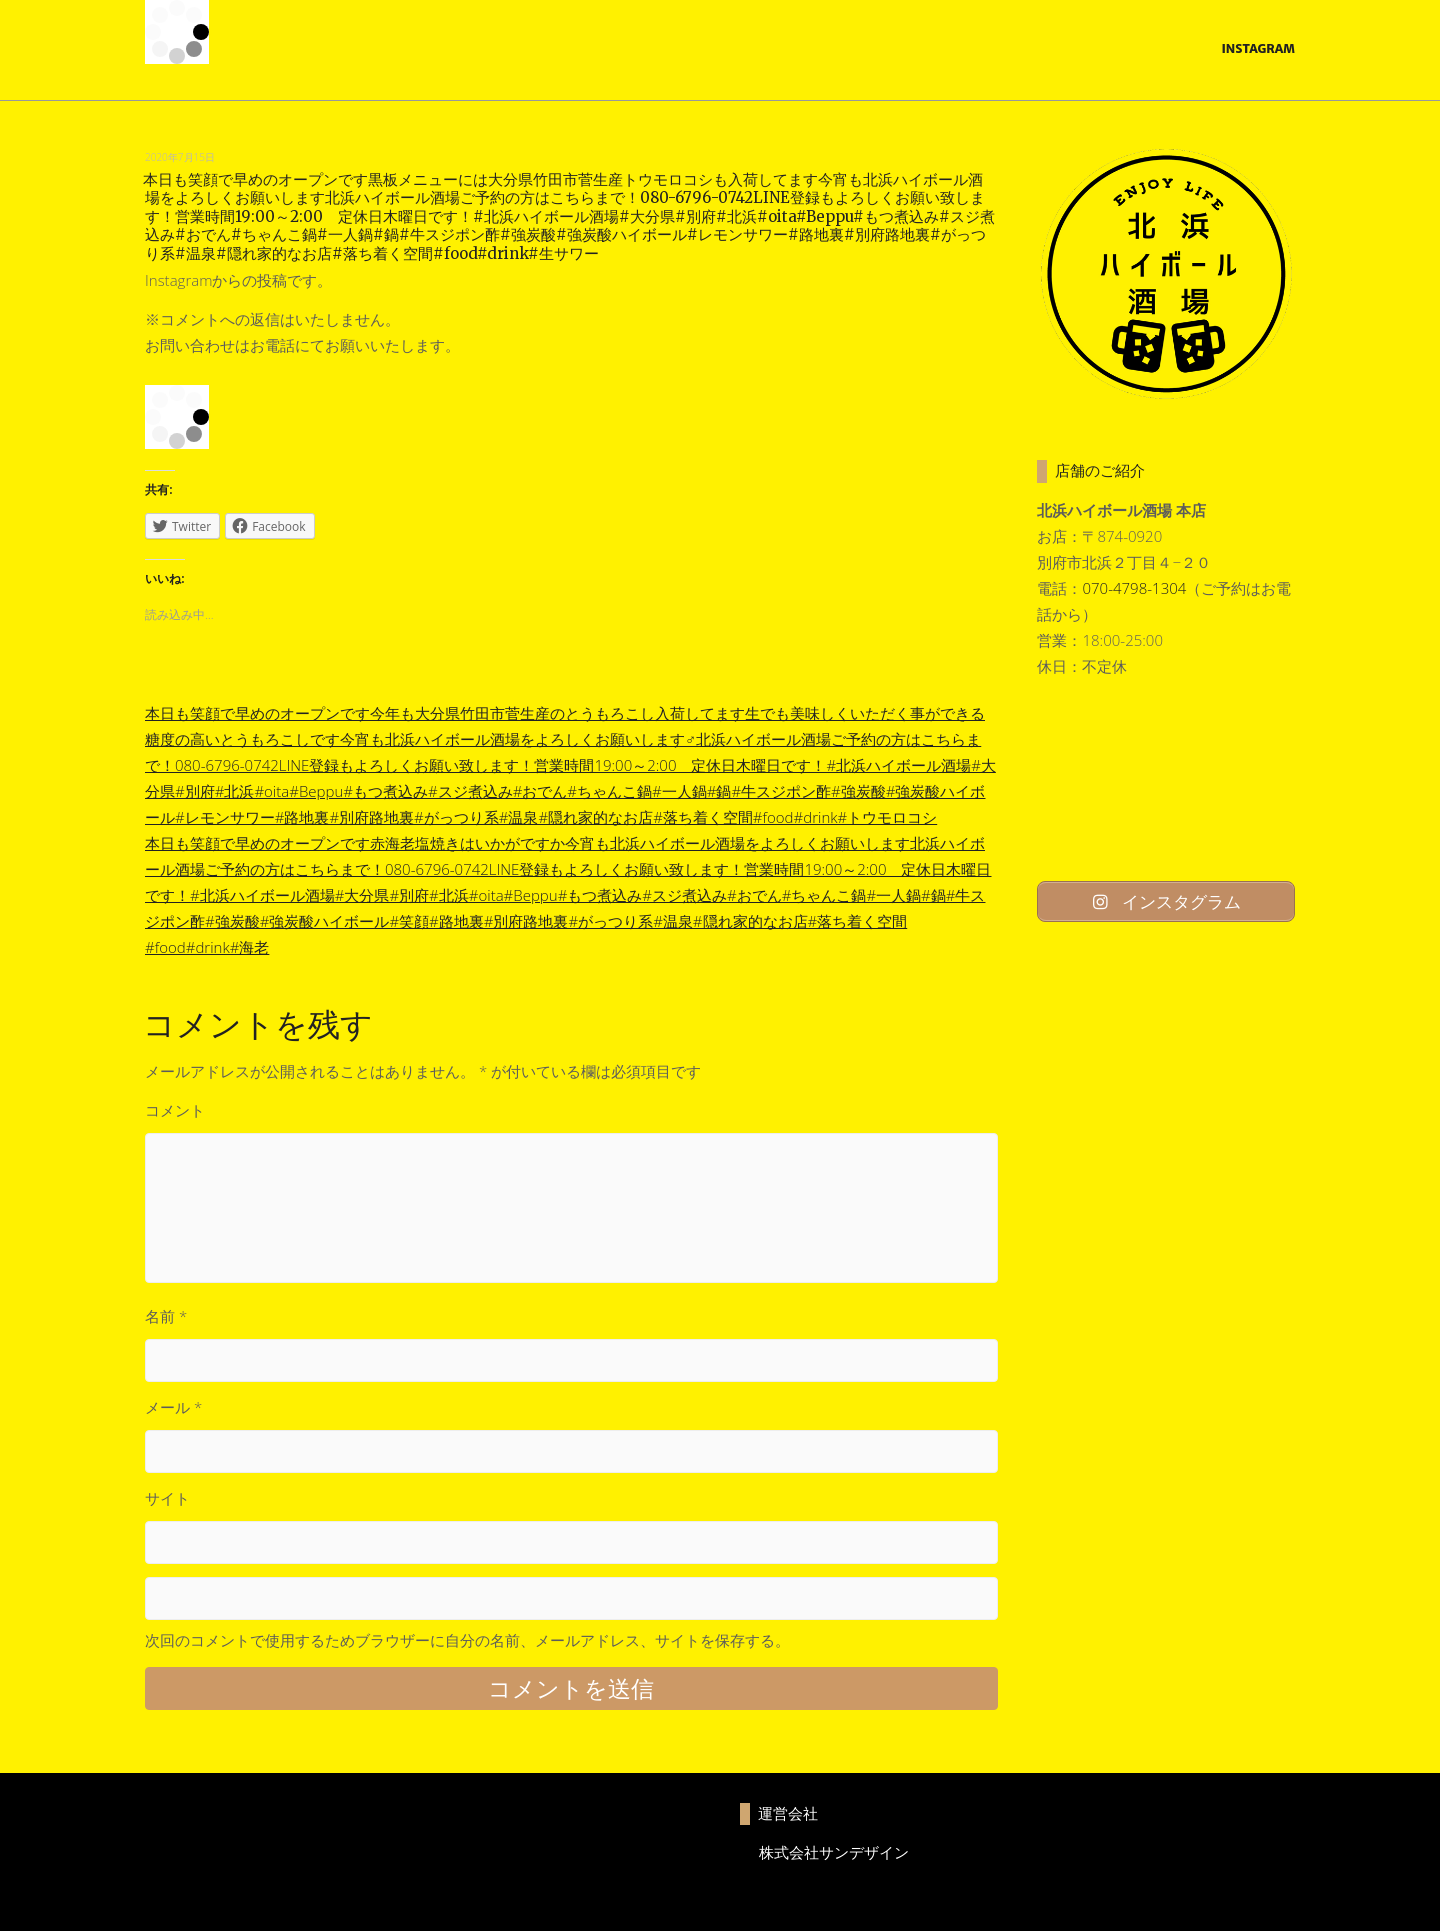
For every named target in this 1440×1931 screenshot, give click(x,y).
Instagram (1258, 48)
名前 (166, 1316)
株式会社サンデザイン (834, 1852)
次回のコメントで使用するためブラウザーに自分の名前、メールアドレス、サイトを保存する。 (467, 1640)
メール (173, 1407)
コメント (175, 1110)
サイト (167, 1498)
